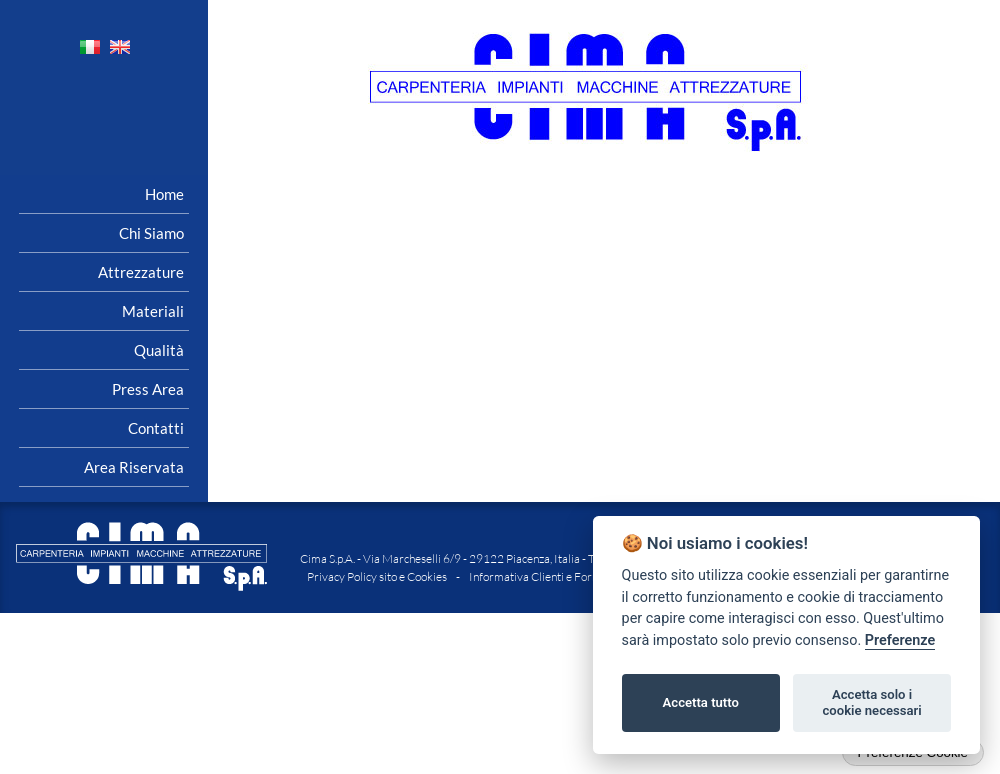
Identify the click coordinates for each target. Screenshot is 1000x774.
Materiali (153, 311)
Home (164, 194)
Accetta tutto (701, 702)
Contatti (156, 428)
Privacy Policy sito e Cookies (377, 576)
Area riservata (134, 467)
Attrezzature (141, 272)
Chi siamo (151, 233)
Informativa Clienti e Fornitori (544, 576)
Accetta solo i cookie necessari (871, 702)
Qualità (159, 350)
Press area (148, 389)
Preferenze (900, 640)
